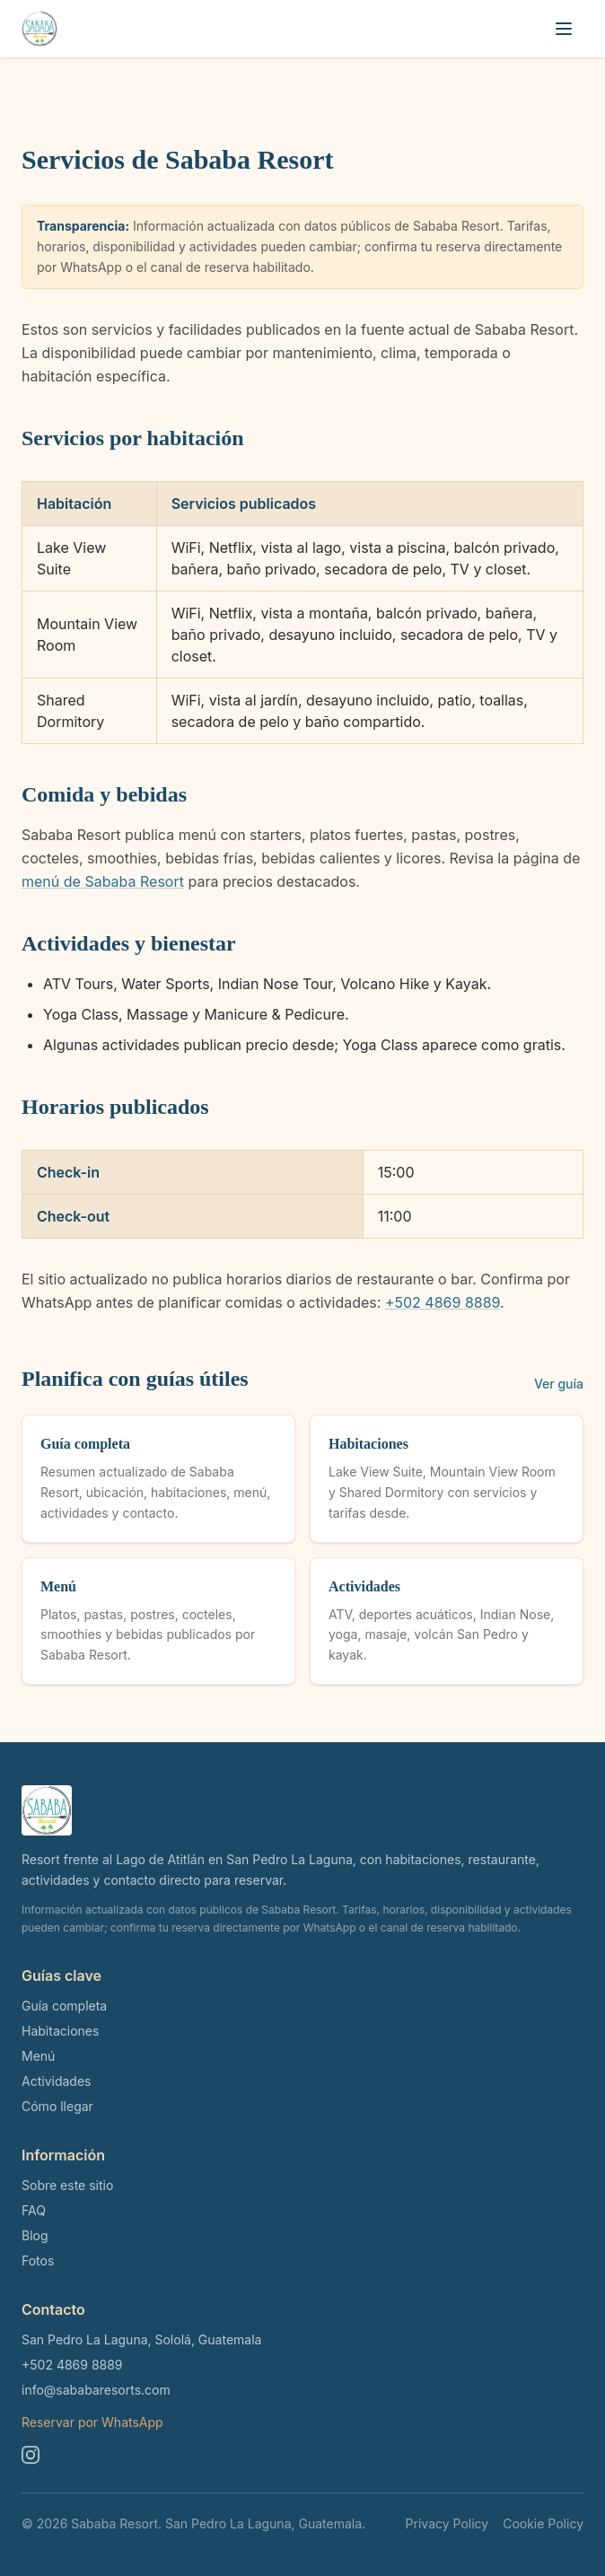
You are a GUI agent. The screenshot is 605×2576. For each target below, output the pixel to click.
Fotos (38, 2260)
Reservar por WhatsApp (92, 2422)
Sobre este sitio (67, 2185)
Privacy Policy (447, 2523)
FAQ (34, 2210)
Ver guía (558, 1383)
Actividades (56, 2081)
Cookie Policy (543, 2523)
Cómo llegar (57, 2106)
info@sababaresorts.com (96, 2389)
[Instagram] (30, 2455)
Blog (35, 2235)
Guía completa (64, 2005)
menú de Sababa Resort (103, 881)
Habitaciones (60, 2030)
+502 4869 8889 (442, 1302)
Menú (38, 2055)
